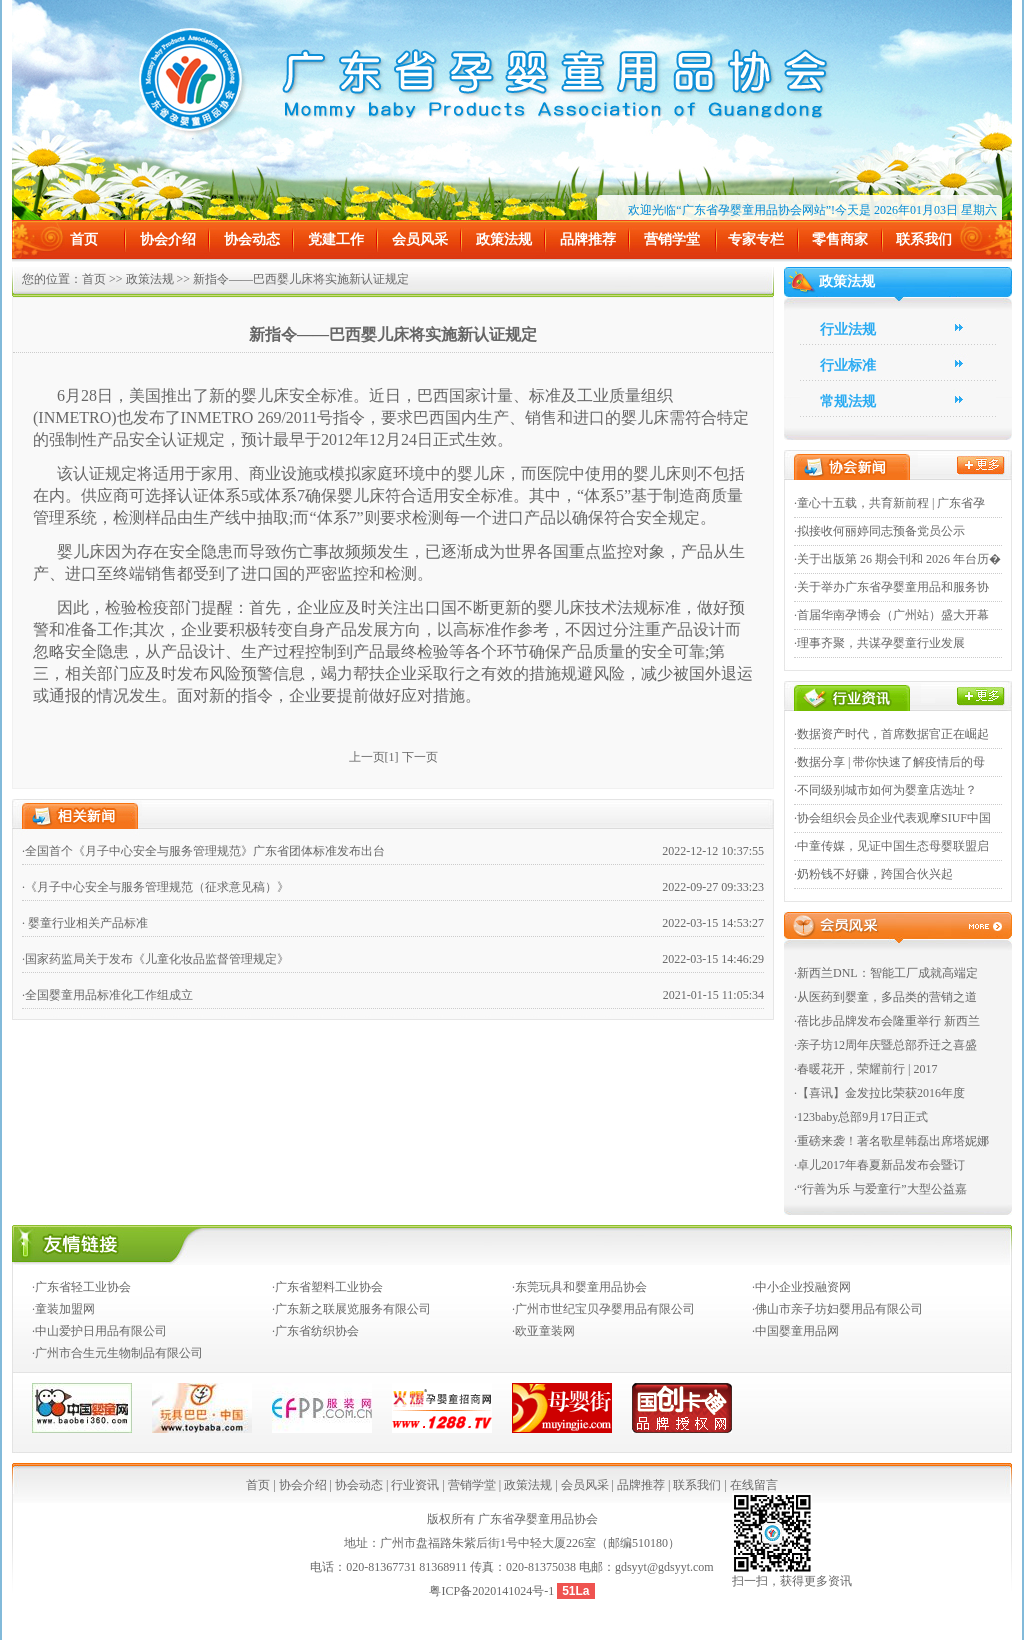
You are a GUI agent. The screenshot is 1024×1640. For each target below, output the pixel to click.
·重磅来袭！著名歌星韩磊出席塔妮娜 (891, 1141)
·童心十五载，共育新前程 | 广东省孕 (889, 503)
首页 (84, 239)
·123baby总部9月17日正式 (861, 1117)
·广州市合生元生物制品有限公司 (117, 1353)
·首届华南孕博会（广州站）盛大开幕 (891, 615)
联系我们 (924, 239)
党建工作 (336, 239)
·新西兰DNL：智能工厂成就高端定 (886, 973)
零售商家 (840, 239)
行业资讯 (415, 1485)
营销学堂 (672, 239)
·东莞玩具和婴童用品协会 (579, 1287)
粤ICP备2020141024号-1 (493, 1591)
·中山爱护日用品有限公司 (99, 1331)
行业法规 (848, 329)
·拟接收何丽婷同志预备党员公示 (879, 531)
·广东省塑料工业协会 (327, 1287)
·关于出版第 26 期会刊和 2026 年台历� (897, 559)
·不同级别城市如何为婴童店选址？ (885, 790)
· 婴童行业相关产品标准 (85, 923)
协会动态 (252, 239)
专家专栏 (756, 239)
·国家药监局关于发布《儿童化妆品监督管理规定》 (155, 959)
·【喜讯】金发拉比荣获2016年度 (879, 1093)
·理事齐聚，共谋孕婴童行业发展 (879, 643)
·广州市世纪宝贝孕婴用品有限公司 (603, 1309)
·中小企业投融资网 (801, 1287)
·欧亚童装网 (543, 1331)
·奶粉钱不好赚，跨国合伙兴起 (873, 874)
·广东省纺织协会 (315, 1331)
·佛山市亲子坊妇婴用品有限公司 (837, 1309)
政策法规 (504, 239)
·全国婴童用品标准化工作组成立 (107, 995)
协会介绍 (168, 239)
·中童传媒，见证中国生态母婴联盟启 (891, 846)
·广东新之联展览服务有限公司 (351, 1309)
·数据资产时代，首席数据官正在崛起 (891, 734)
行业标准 (848, 365)
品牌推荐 (588, 239)
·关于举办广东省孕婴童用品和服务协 (891, 587)
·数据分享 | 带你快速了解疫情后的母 (889, 762)
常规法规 (848, 401)
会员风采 (420, 239)
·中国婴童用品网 (795, 1331)
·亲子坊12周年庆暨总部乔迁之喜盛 (885, 1045)
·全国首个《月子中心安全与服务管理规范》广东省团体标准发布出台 (203, 851)
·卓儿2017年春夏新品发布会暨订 (879, 1165)
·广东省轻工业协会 (81, 1287)
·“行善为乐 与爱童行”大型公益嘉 (880, 1189)
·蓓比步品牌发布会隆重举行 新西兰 (887, 1021)
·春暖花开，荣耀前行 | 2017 (865, 1069)
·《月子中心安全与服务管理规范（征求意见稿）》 (155, 887)
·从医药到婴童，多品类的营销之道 (885, 997)
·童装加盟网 (63, 1309)
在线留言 (754, 1485)
